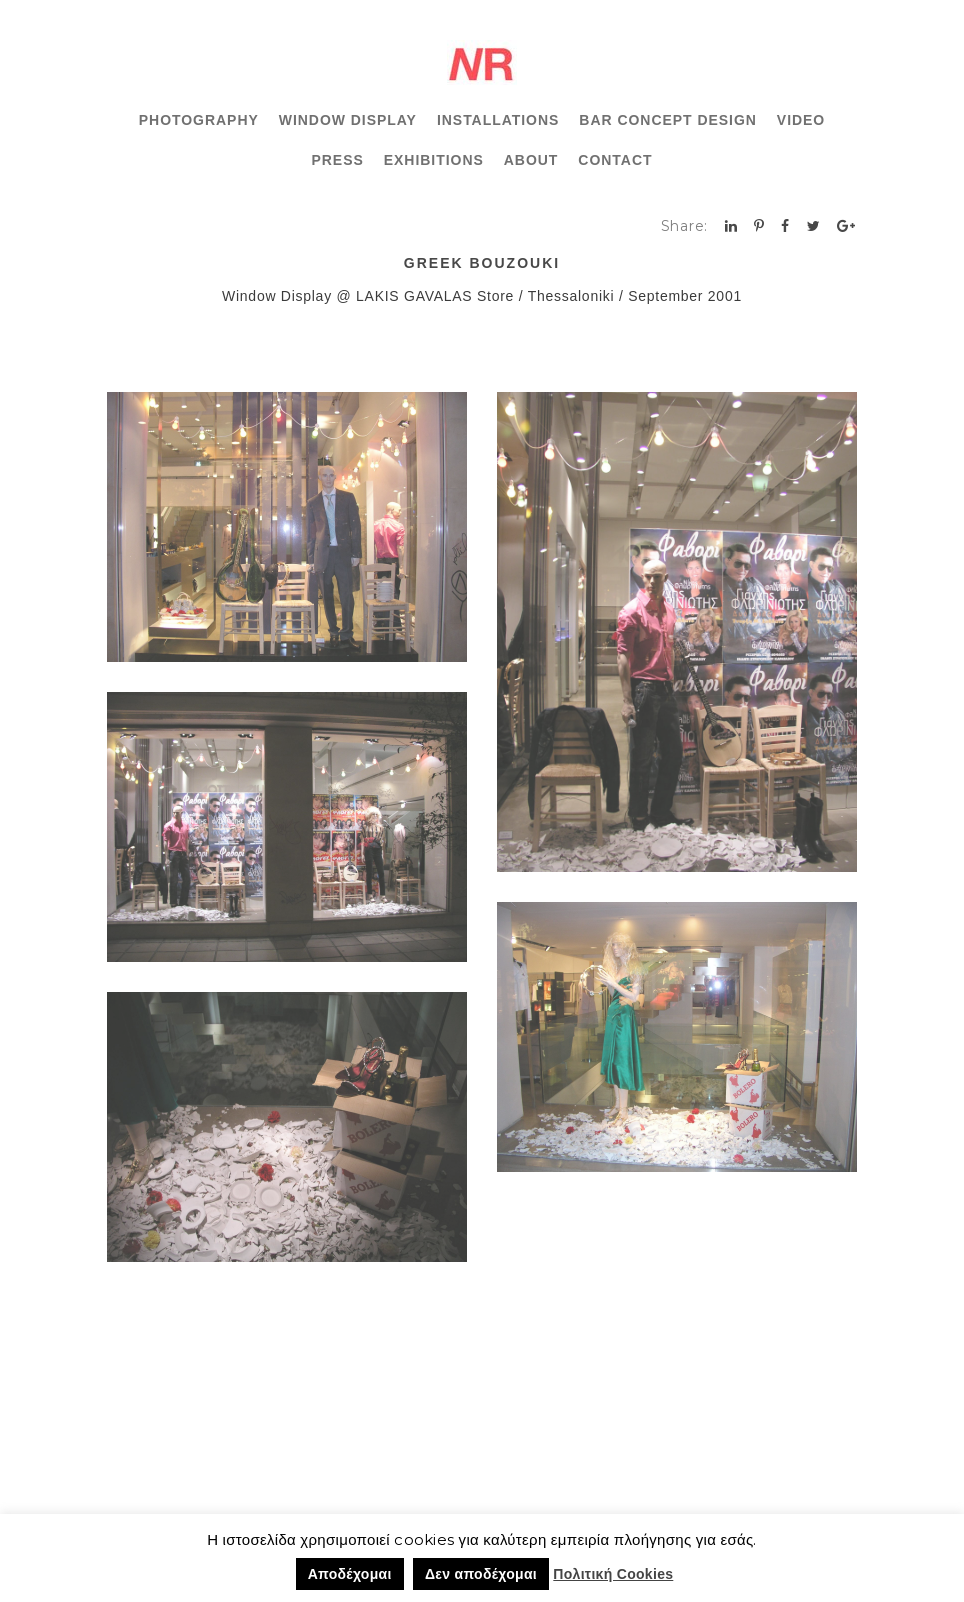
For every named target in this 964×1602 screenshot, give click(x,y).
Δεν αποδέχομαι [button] (481, 1574)
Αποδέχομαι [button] (350, 1574)
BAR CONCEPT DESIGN (668, 120)
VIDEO (801, 120)
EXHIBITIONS (434, 160)
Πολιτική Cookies (613, 1574)
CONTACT (615, 160)
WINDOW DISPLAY (348, 120)
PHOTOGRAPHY (199, 120)
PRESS (338, 160)
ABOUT (531, 160)
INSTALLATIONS (498, 120)
